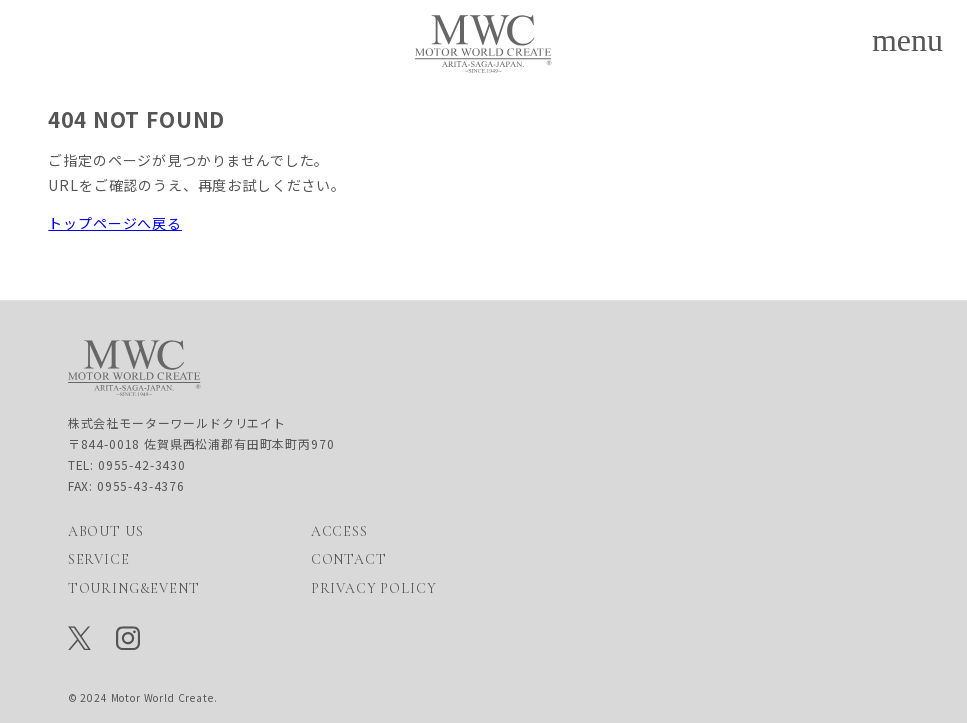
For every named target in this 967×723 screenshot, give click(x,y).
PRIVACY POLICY (374, 588)
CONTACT (349, 560)
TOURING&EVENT (134, 588)
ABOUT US (106, 531)
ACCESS (339, 531)
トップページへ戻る (115, 223)
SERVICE (99, 560)
